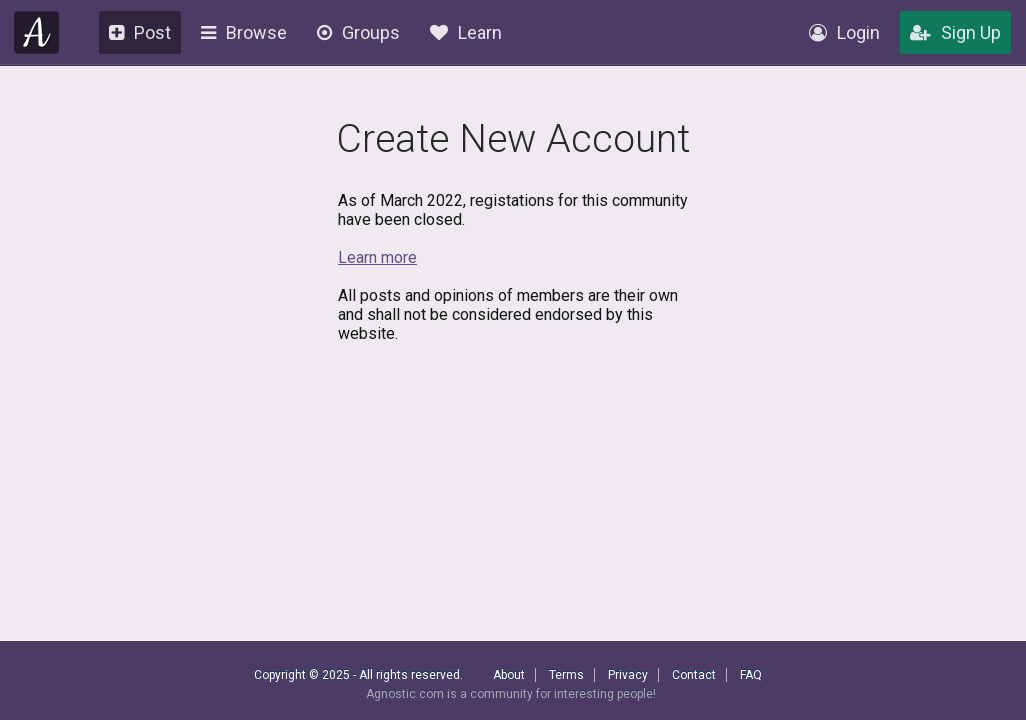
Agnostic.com (37, 32)
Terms (566, 675)
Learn (466, 32)
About (509, 675)
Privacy (628, 675)
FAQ (751, 675)
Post (140, 32)
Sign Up (955, 32)
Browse (244, 32)
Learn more (377, 257)
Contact (694, 675)
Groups (358, 32)
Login (844, 32)
